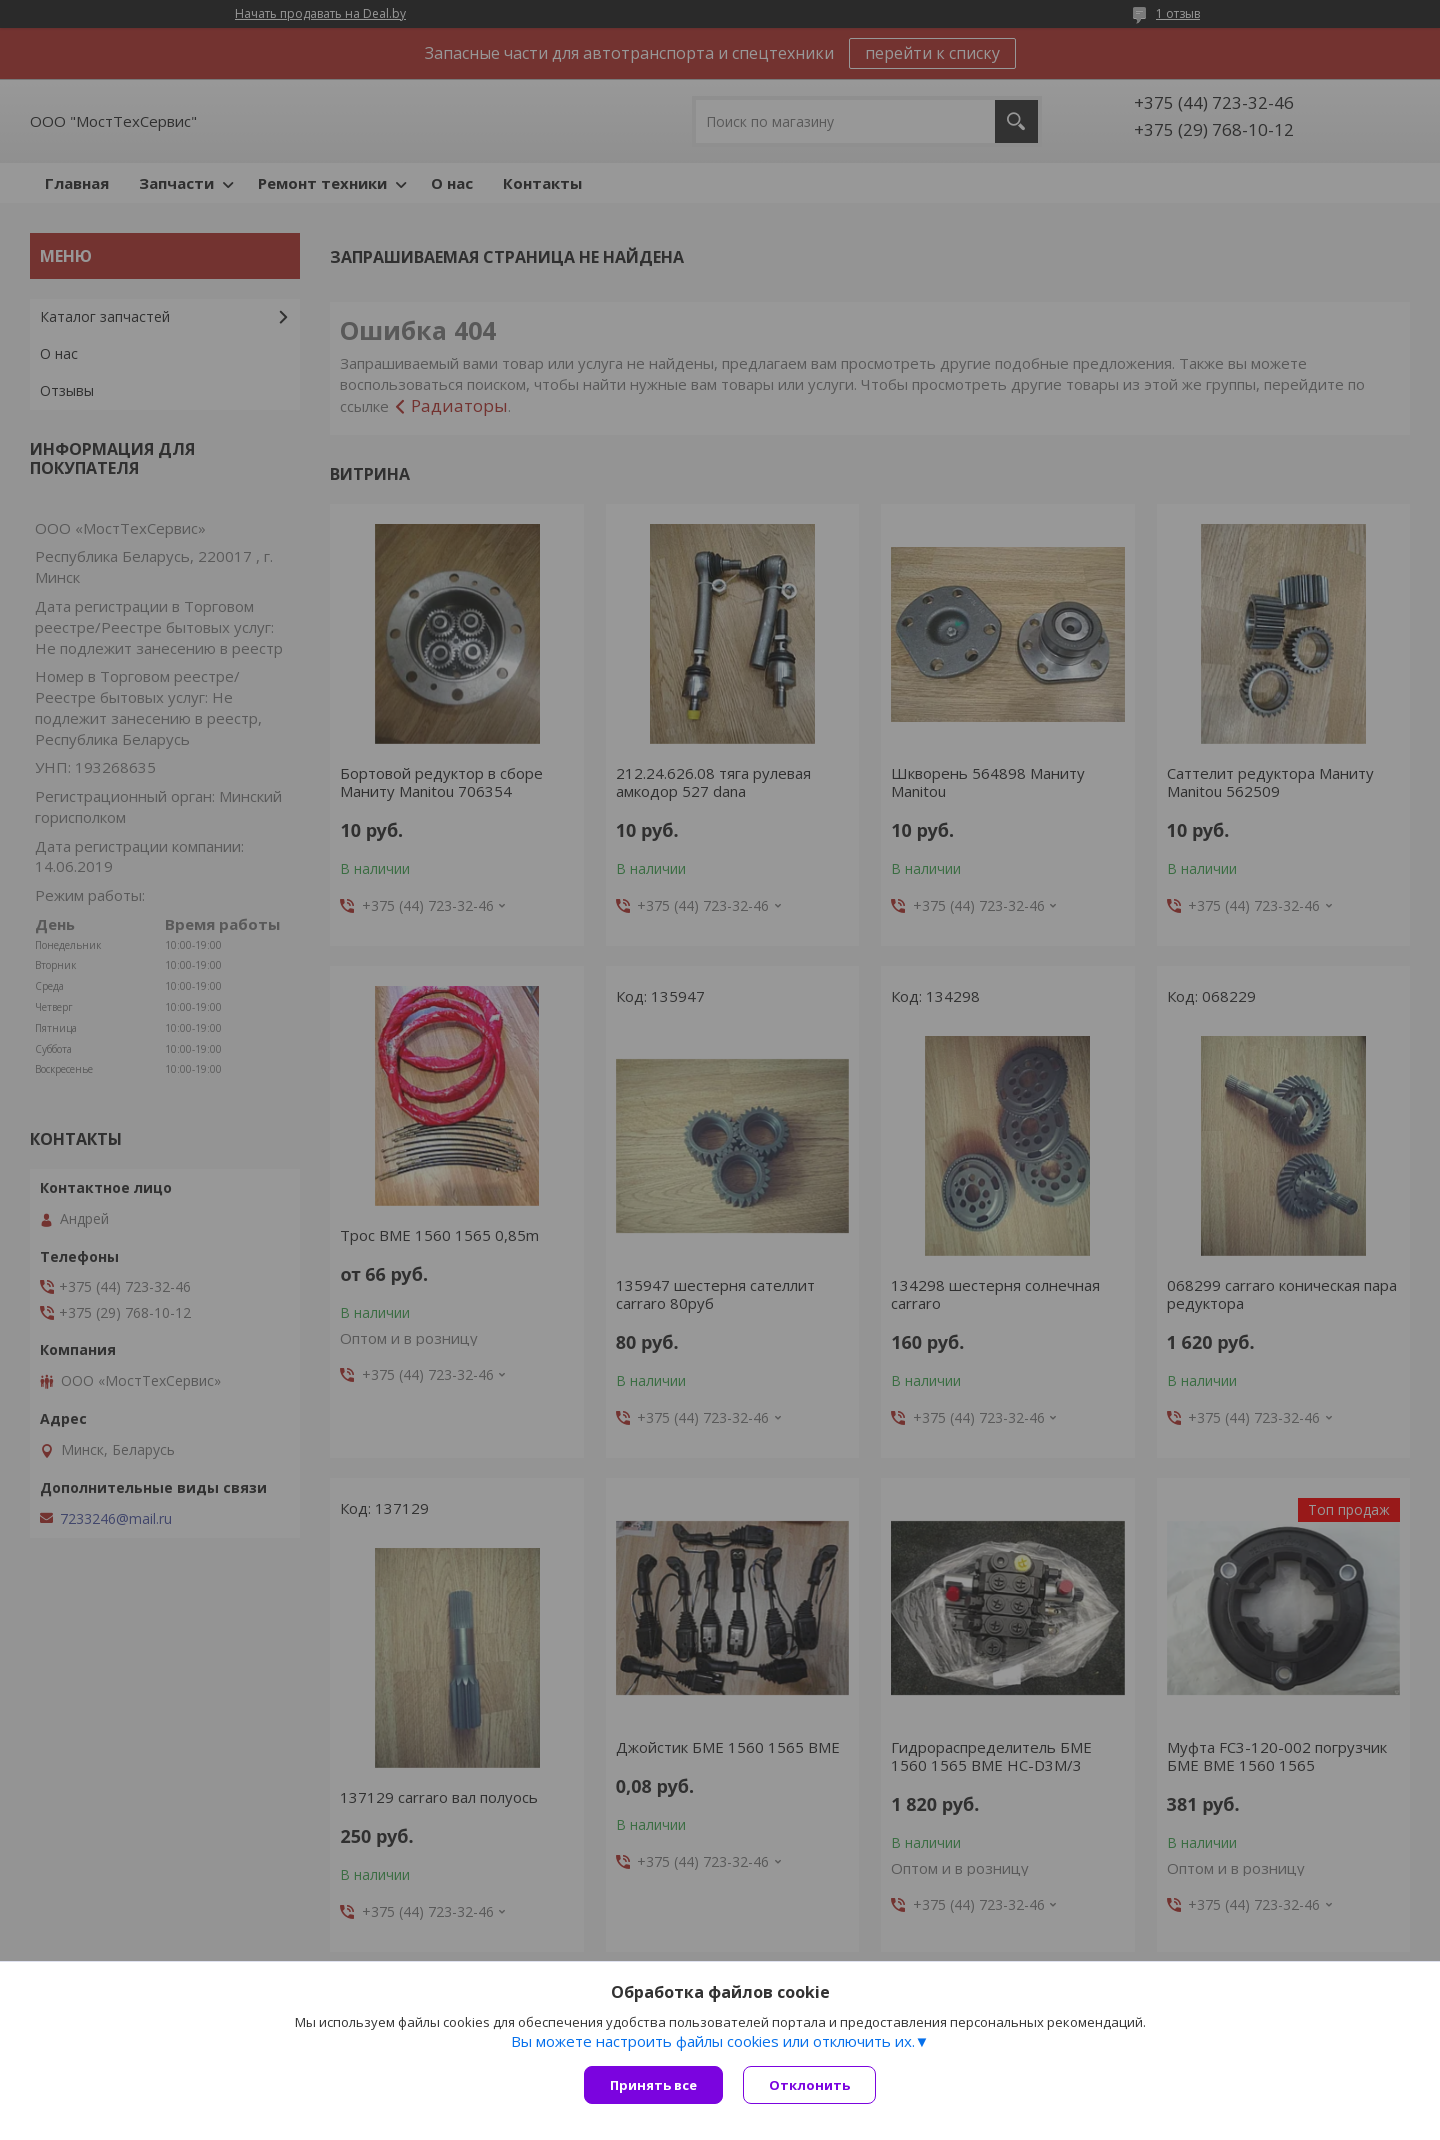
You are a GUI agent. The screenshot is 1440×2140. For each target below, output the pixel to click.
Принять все (653, 2085)
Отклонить (809, 2085)
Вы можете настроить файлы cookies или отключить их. (713, 2041)
